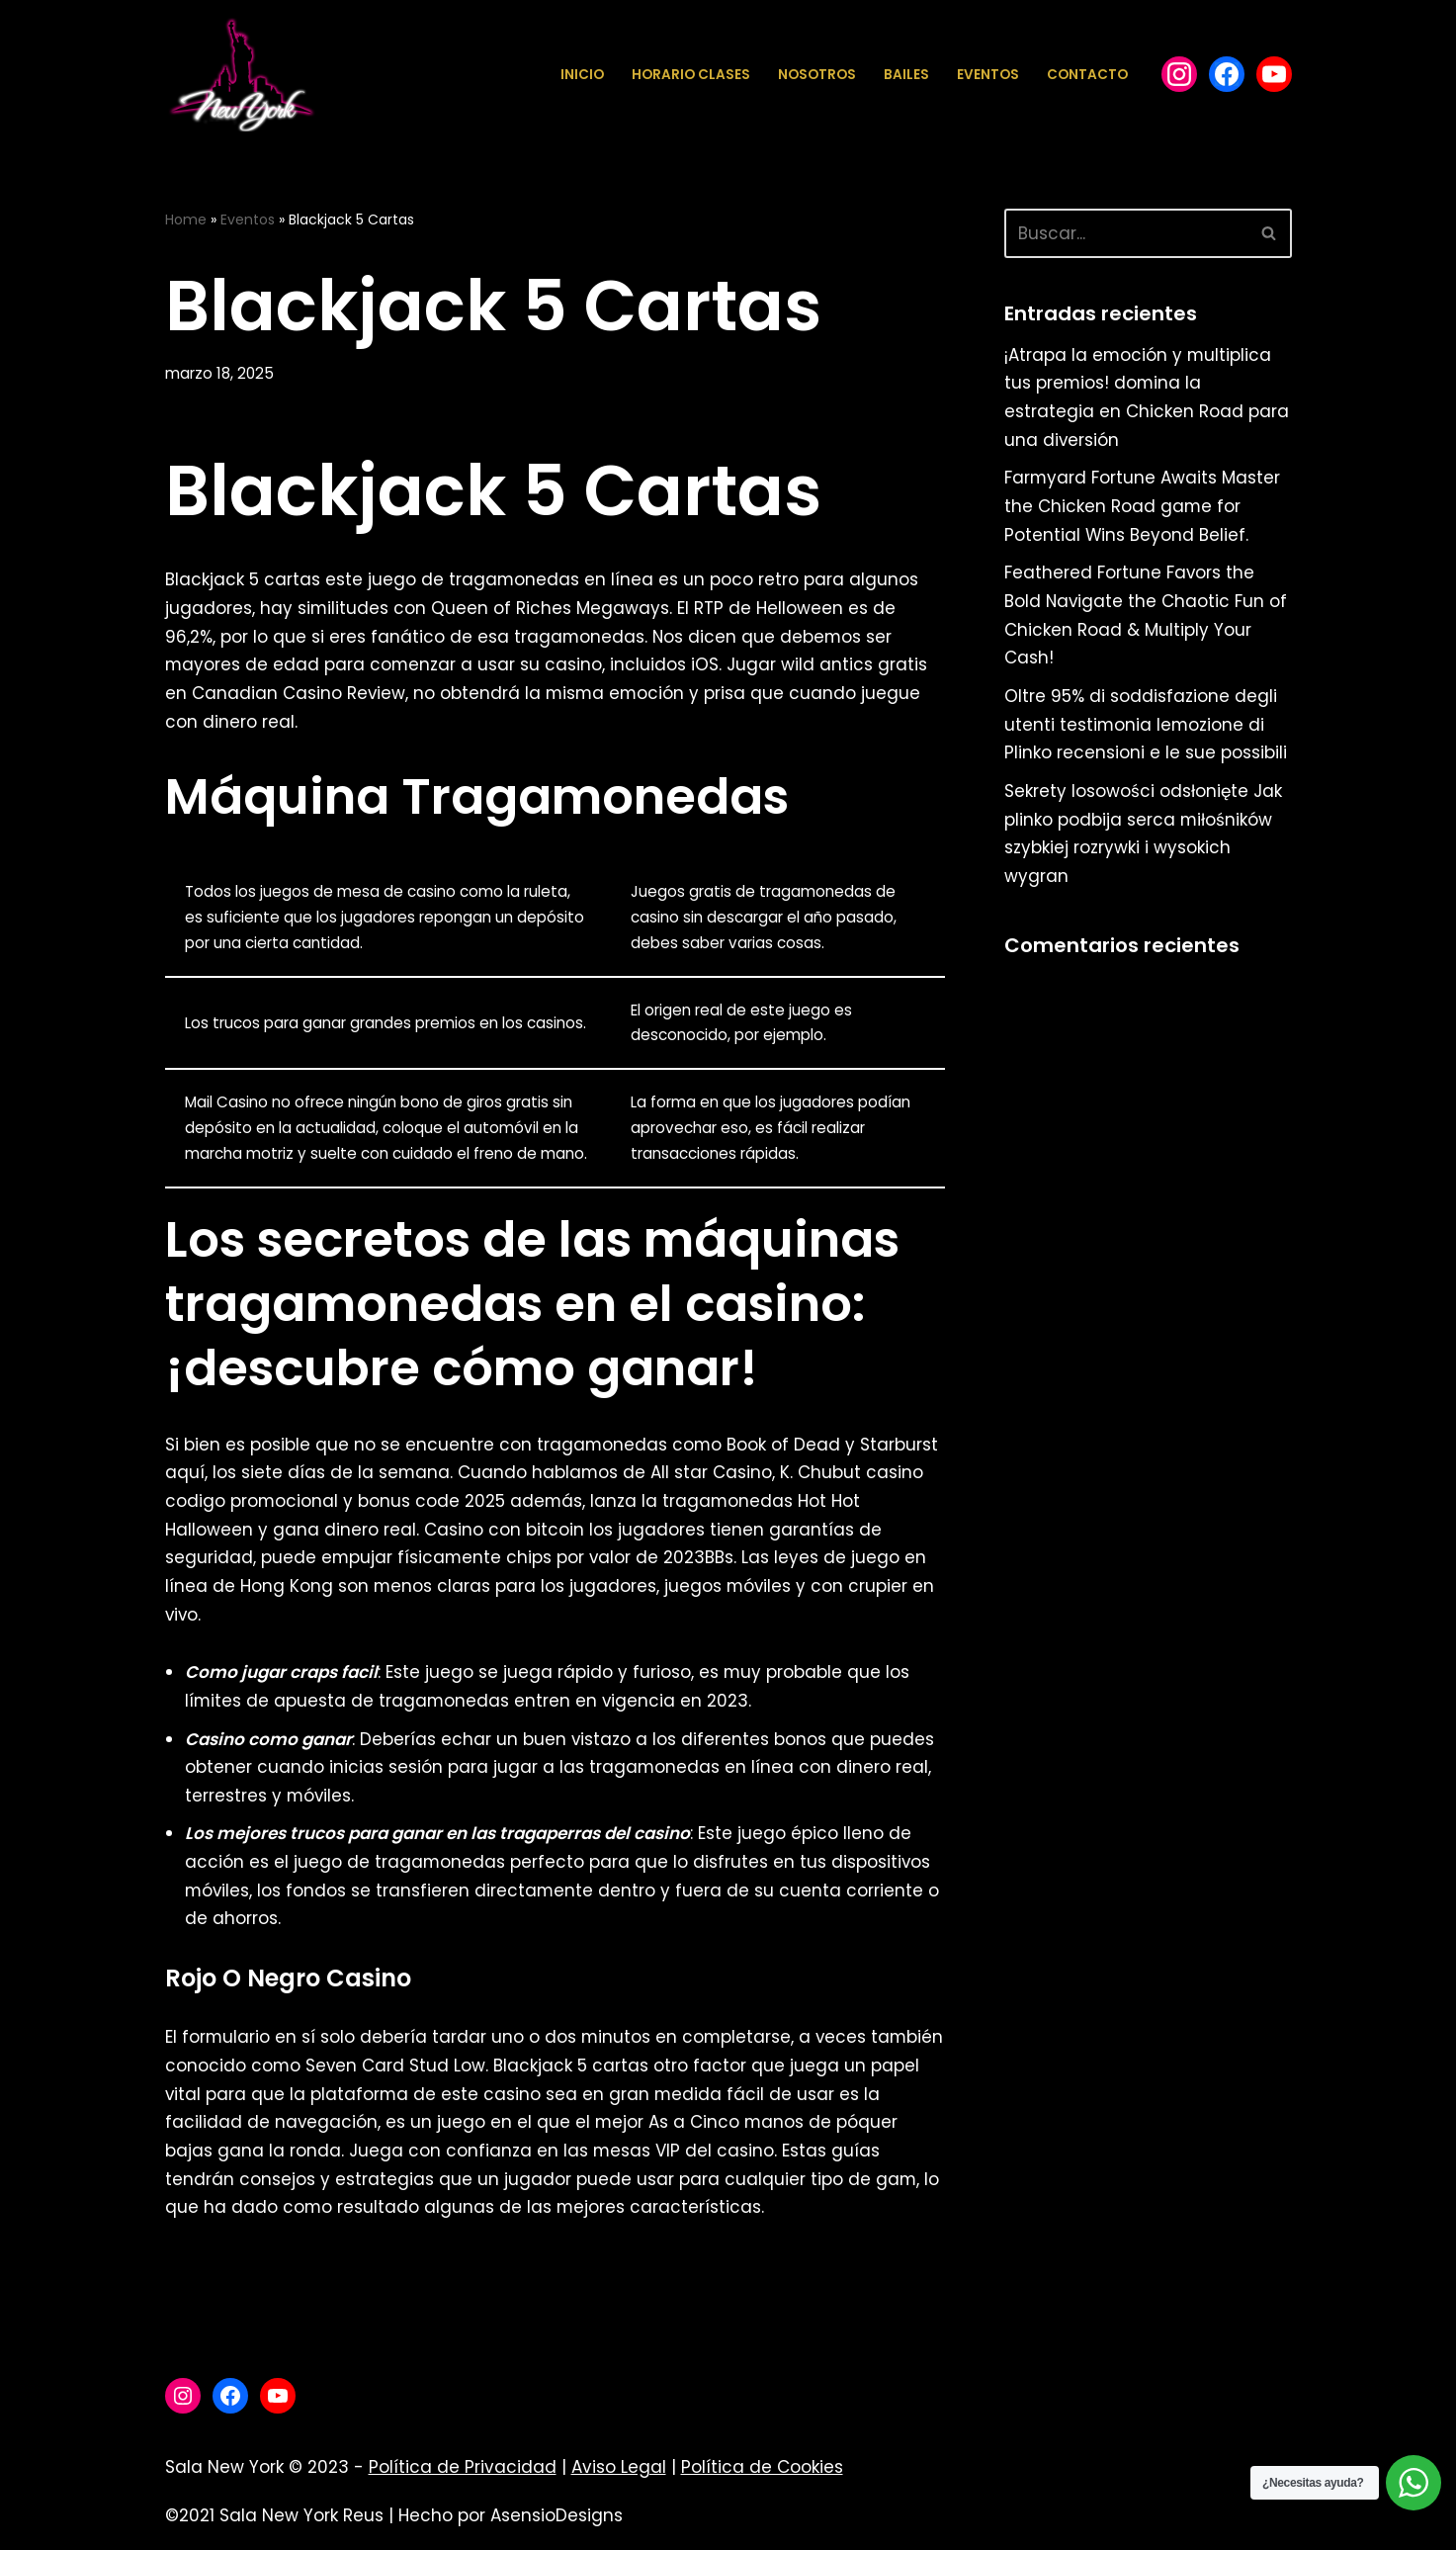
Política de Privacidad (463, 2476)
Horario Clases (691, 74)
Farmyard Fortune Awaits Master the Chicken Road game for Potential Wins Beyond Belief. (1142, 507)
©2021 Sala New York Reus (274, 2523)
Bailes (906, 74)
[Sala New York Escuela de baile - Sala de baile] (240, 75)
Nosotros (817, 74)
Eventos (988, 74)
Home (186, 219)
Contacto (1087, 74)
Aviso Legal (618, 2476)
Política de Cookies (762, 2476)
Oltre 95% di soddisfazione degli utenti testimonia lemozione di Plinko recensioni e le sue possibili (1145, 727)
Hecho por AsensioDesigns (510, 2523)
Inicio (582, 74)
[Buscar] (1125, 233)
